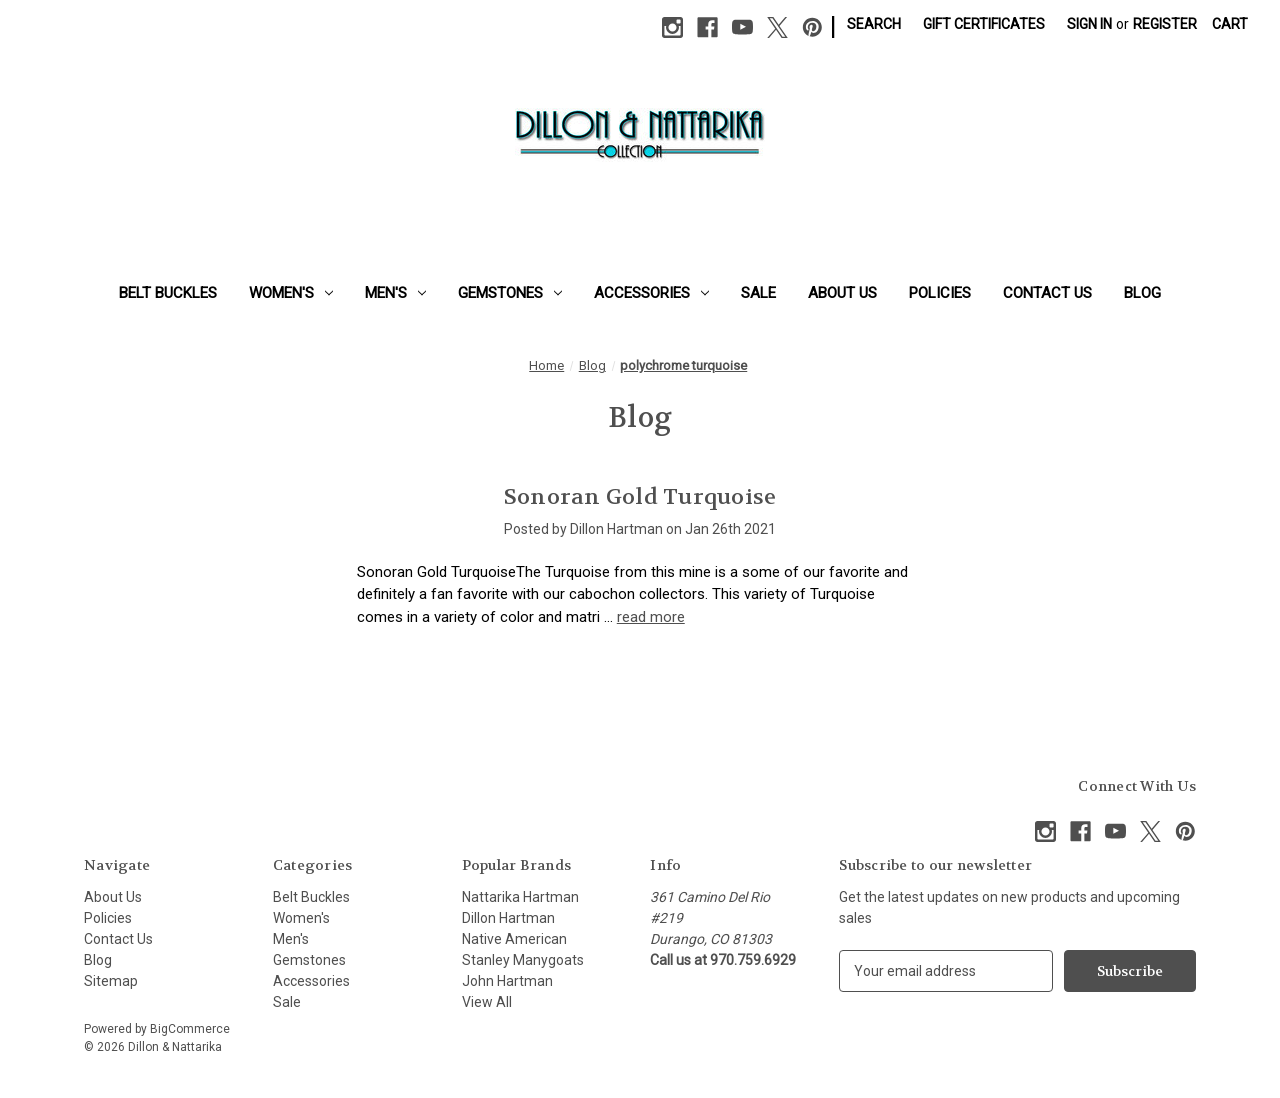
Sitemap (111, 981)
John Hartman (507, 981)
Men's (395, 293)
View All (487, 1002)
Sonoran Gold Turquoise (640, 497)
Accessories (651, 293)
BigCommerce (190, 1029)
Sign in (1089, 24)
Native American (514, 939)
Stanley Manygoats (523, 960)
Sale (758, 293)
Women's (291, 293)
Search (874, 24)
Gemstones (510, 293)
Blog (1142, 293)
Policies (940, 293)
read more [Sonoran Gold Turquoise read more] (651, 617)
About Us (842, 293)
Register (1165, 24)
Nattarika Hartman (520, 897)
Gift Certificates (984, 24)
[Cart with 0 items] (1230, 24)
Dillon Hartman (508, 918)
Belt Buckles (168, 293)
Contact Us (1047, 293)
